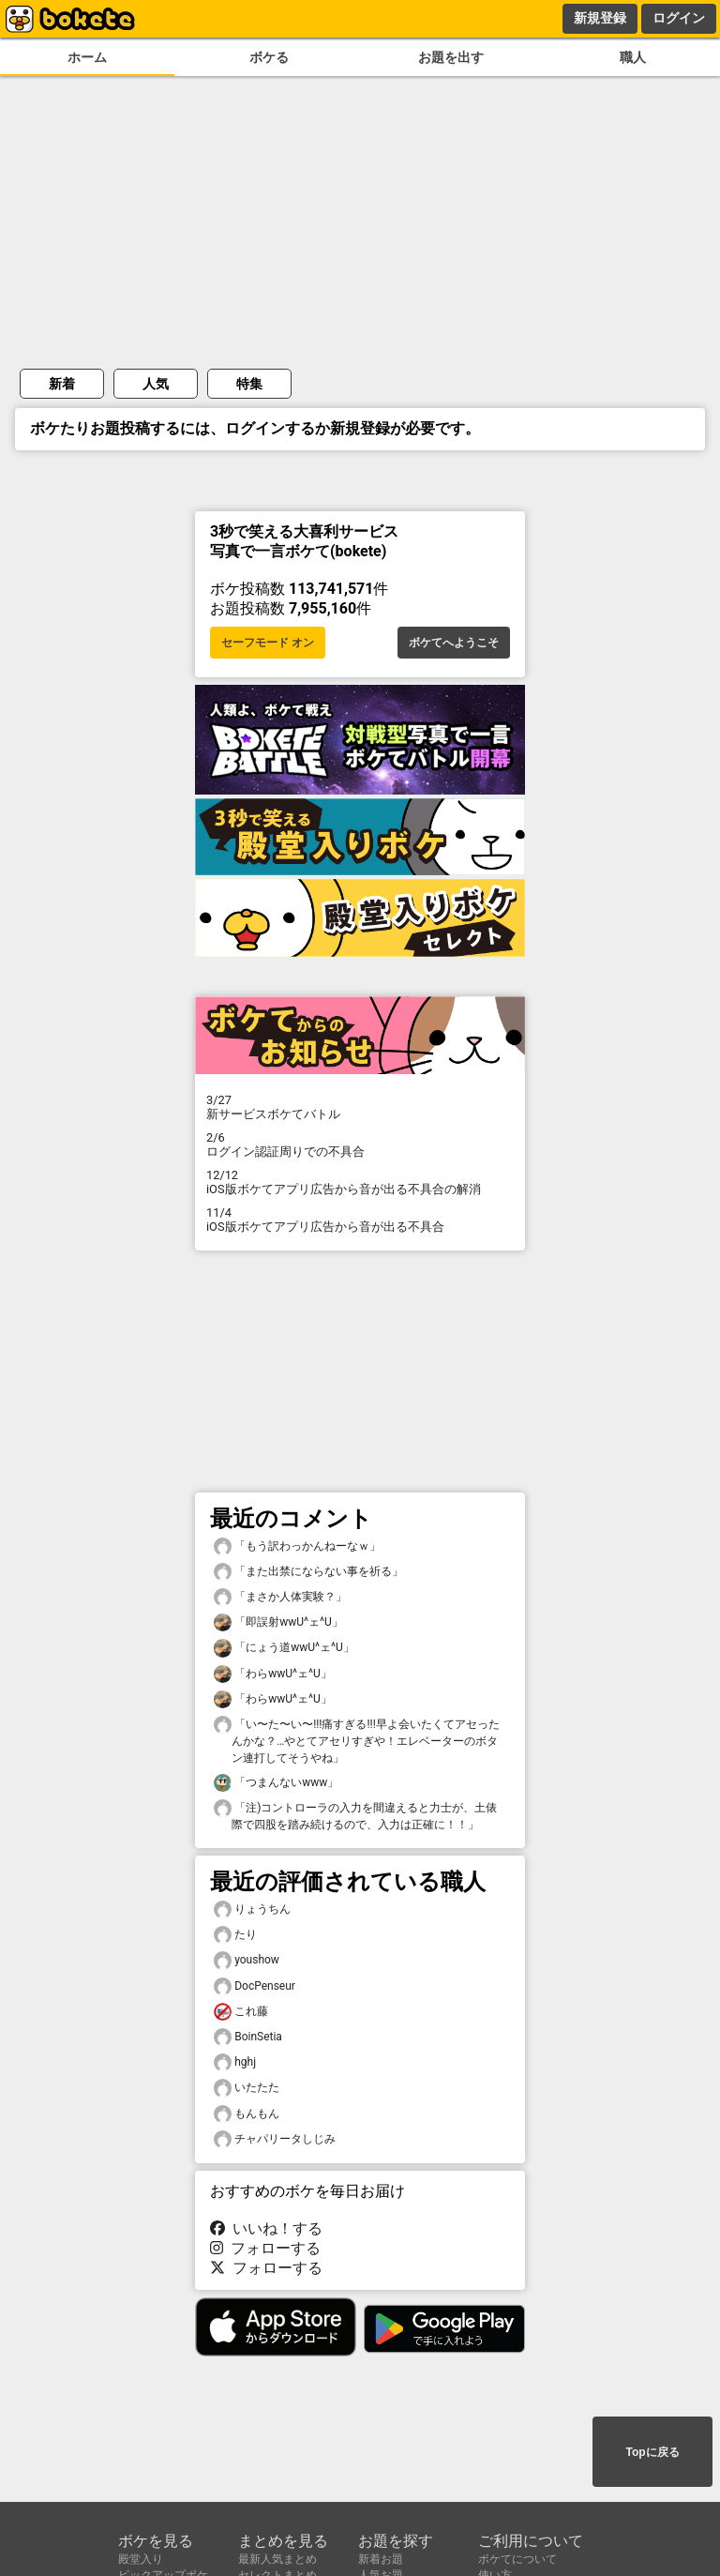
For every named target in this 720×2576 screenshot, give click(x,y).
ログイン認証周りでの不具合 (360, 1144)
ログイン (678, 17)
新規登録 (600, 17)
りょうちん (252, 1909)
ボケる (269, 58)
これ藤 (241, 2012)
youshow (246, 1960)
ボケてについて (517, 2559)
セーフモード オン (267, 642)
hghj (235, 2062)
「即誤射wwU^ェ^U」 (278, 1622)
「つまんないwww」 (276, 1783)
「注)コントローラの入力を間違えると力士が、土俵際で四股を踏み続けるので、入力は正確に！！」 (355, 1815)
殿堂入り (140, 2559)
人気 (155, 383)
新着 (62, 383)
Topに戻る (652, 2452)
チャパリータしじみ (275, 2139)
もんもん (246, 2114)
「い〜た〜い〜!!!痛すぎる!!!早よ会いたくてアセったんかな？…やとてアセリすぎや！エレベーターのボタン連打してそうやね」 (357, 1740)
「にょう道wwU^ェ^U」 (284, 1648)
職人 (633, 58)
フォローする (265, 2248)
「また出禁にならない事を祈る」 (308, 1572)
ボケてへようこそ (454, 642)
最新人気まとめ (277, 2559)
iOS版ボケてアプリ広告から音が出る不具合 (360, 1219)
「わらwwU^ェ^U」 (273, 1674)
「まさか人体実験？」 (280, 1597)
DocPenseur (254, 1986)
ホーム (87, 58)
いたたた (246, 2088)
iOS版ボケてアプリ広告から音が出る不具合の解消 (360, 1182)
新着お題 (380, 2559)
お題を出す (451, 58)
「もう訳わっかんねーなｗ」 (297, 1546)
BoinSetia (248, 2037)
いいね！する (266, 2228)
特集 (249, 383)
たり (235, 1935)
